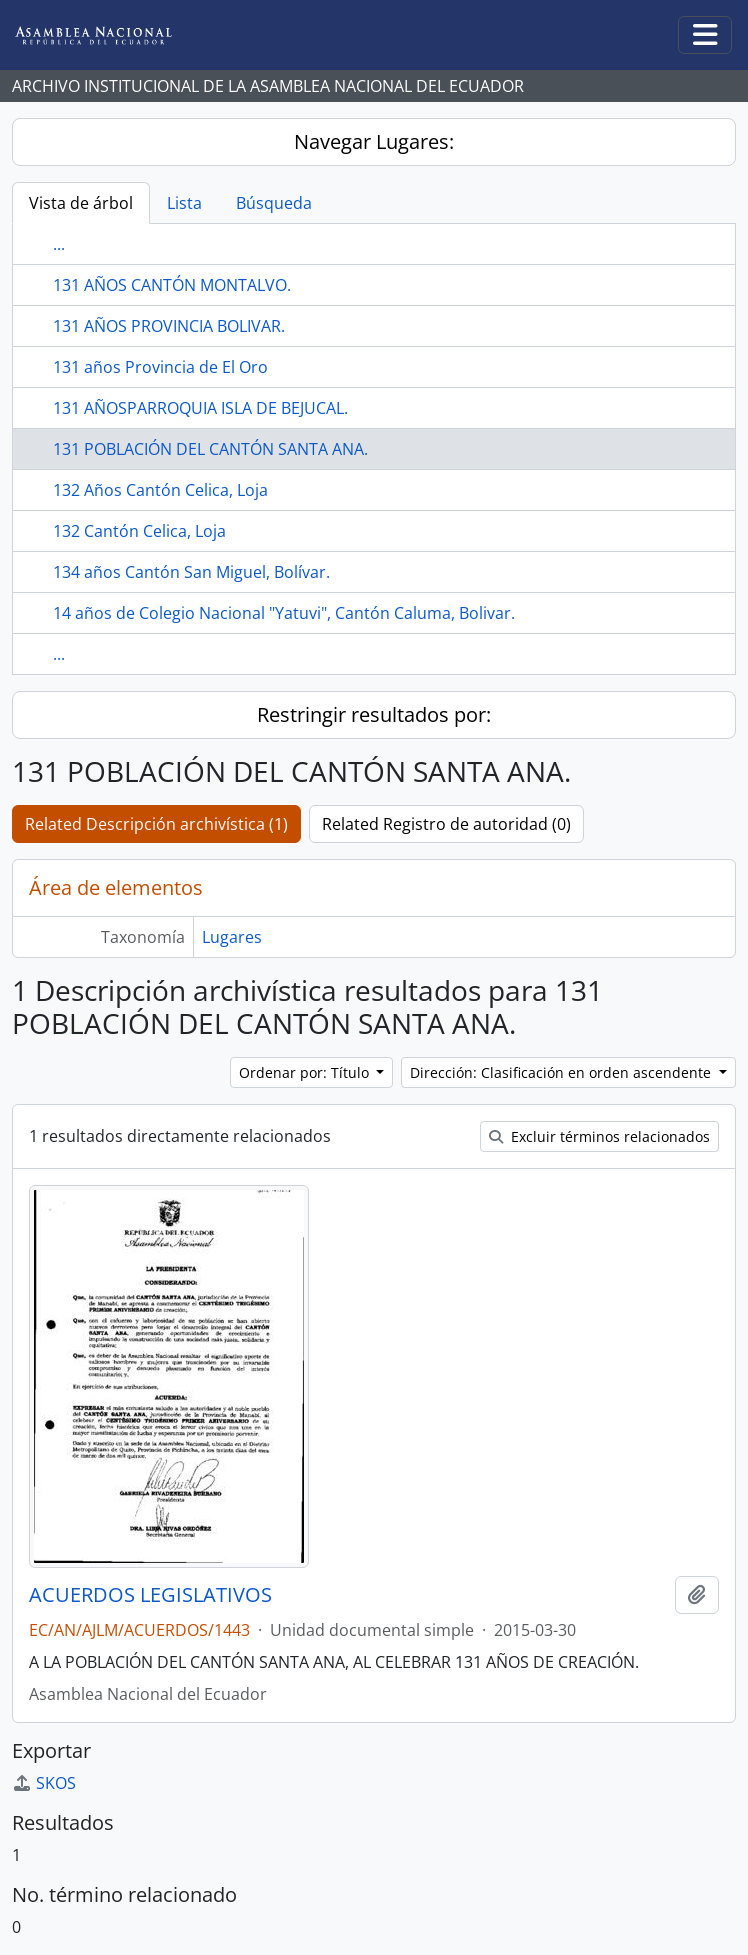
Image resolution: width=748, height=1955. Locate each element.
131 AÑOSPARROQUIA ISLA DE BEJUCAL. (200, 408)
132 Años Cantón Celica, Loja (160, 490)
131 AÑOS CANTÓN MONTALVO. (172, 285)
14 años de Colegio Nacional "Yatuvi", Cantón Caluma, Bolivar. (284, 613)
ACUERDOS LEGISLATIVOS (150, 1595)
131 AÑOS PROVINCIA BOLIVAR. (169, 326)
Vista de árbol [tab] (81, 203)
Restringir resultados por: (374, 714)
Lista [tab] (184, 203)
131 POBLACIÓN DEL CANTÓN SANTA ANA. (210, 449)
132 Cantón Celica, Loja (139, 531)
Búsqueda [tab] (274, 203)
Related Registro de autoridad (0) (446, 824)
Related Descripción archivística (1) (156, 824)
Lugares (232, 937)
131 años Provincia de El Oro (160, 367)
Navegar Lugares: (374, 141)
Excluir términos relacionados (599, 1136)
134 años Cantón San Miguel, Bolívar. (191, 572)
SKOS (44, 1783)
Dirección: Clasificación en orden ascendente (562, 1072)
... (59, 244)
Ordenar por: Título (306, 1072)
